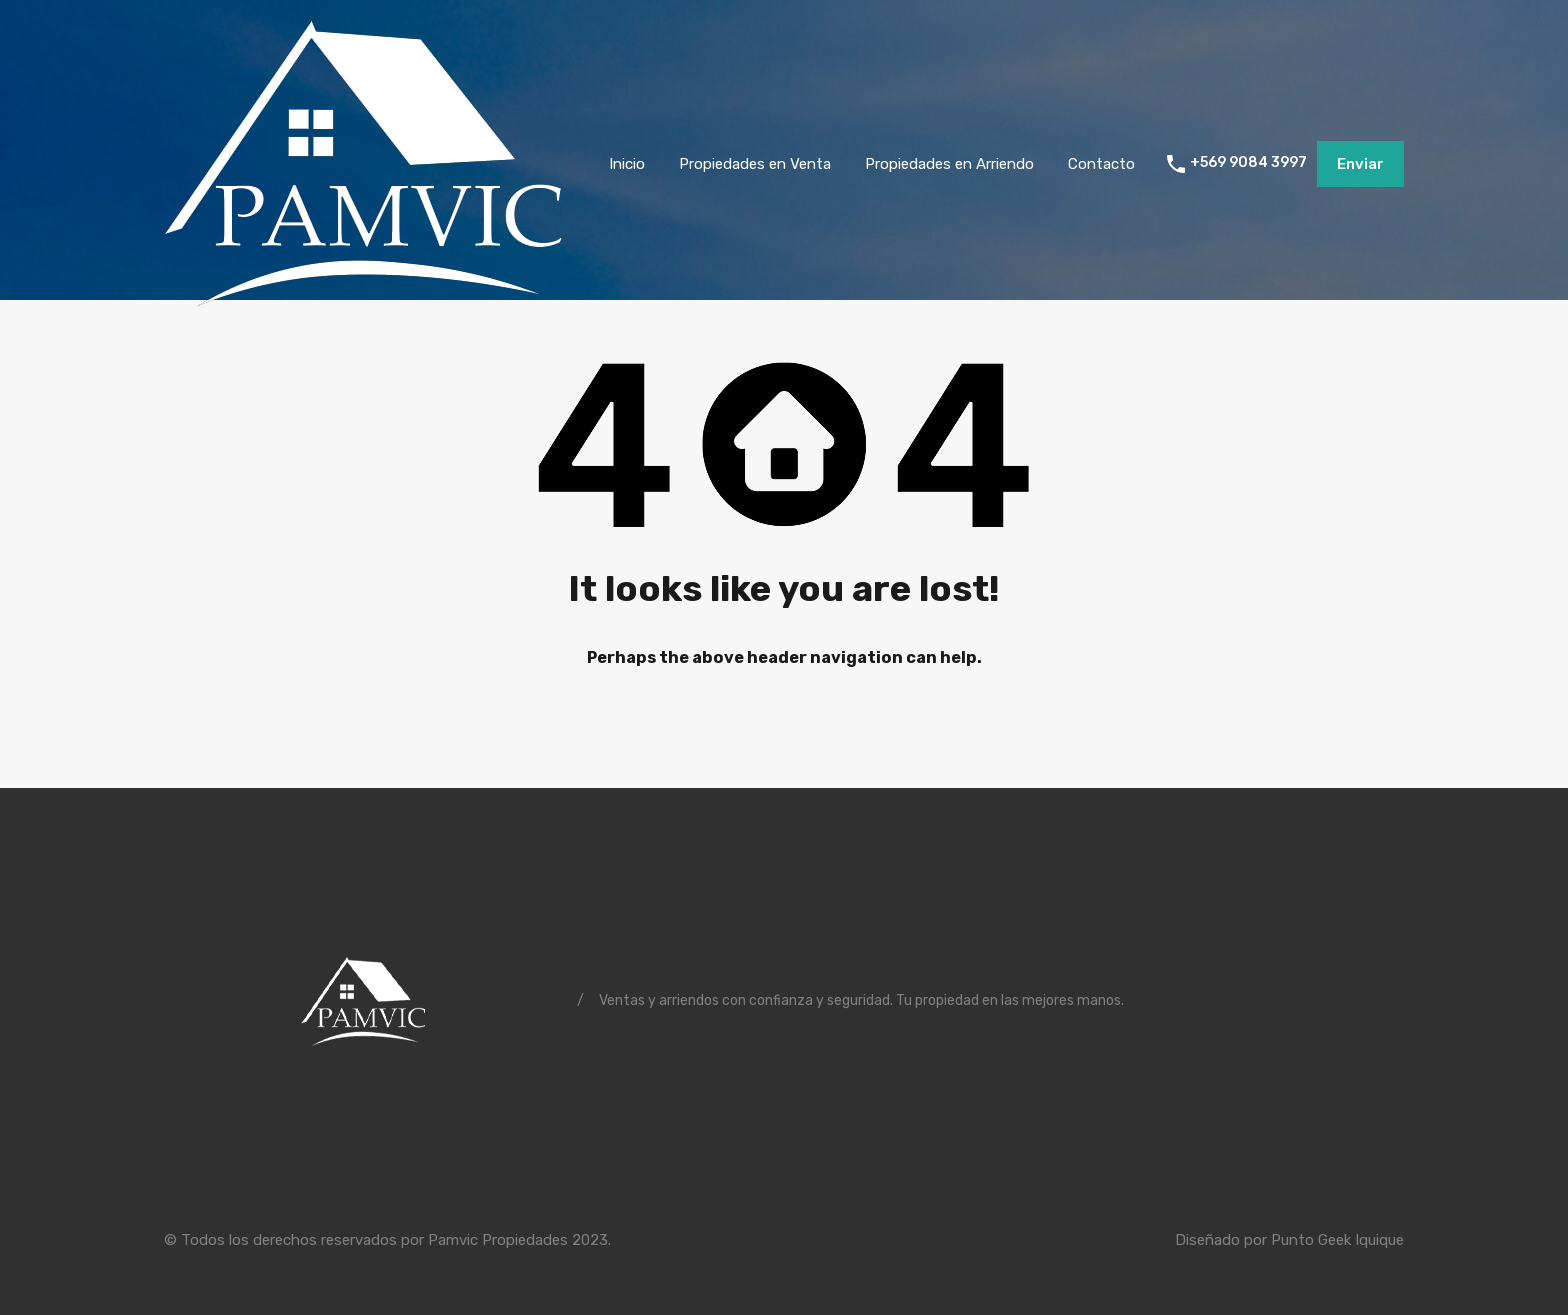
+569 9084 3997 (1248, 163)
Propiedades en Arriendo (949, 164)
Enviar (1360, 164)
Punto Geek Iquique (1337, 1240)
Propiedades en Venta (755, 164)
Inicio (627, 164)
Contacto (1101, 164)
